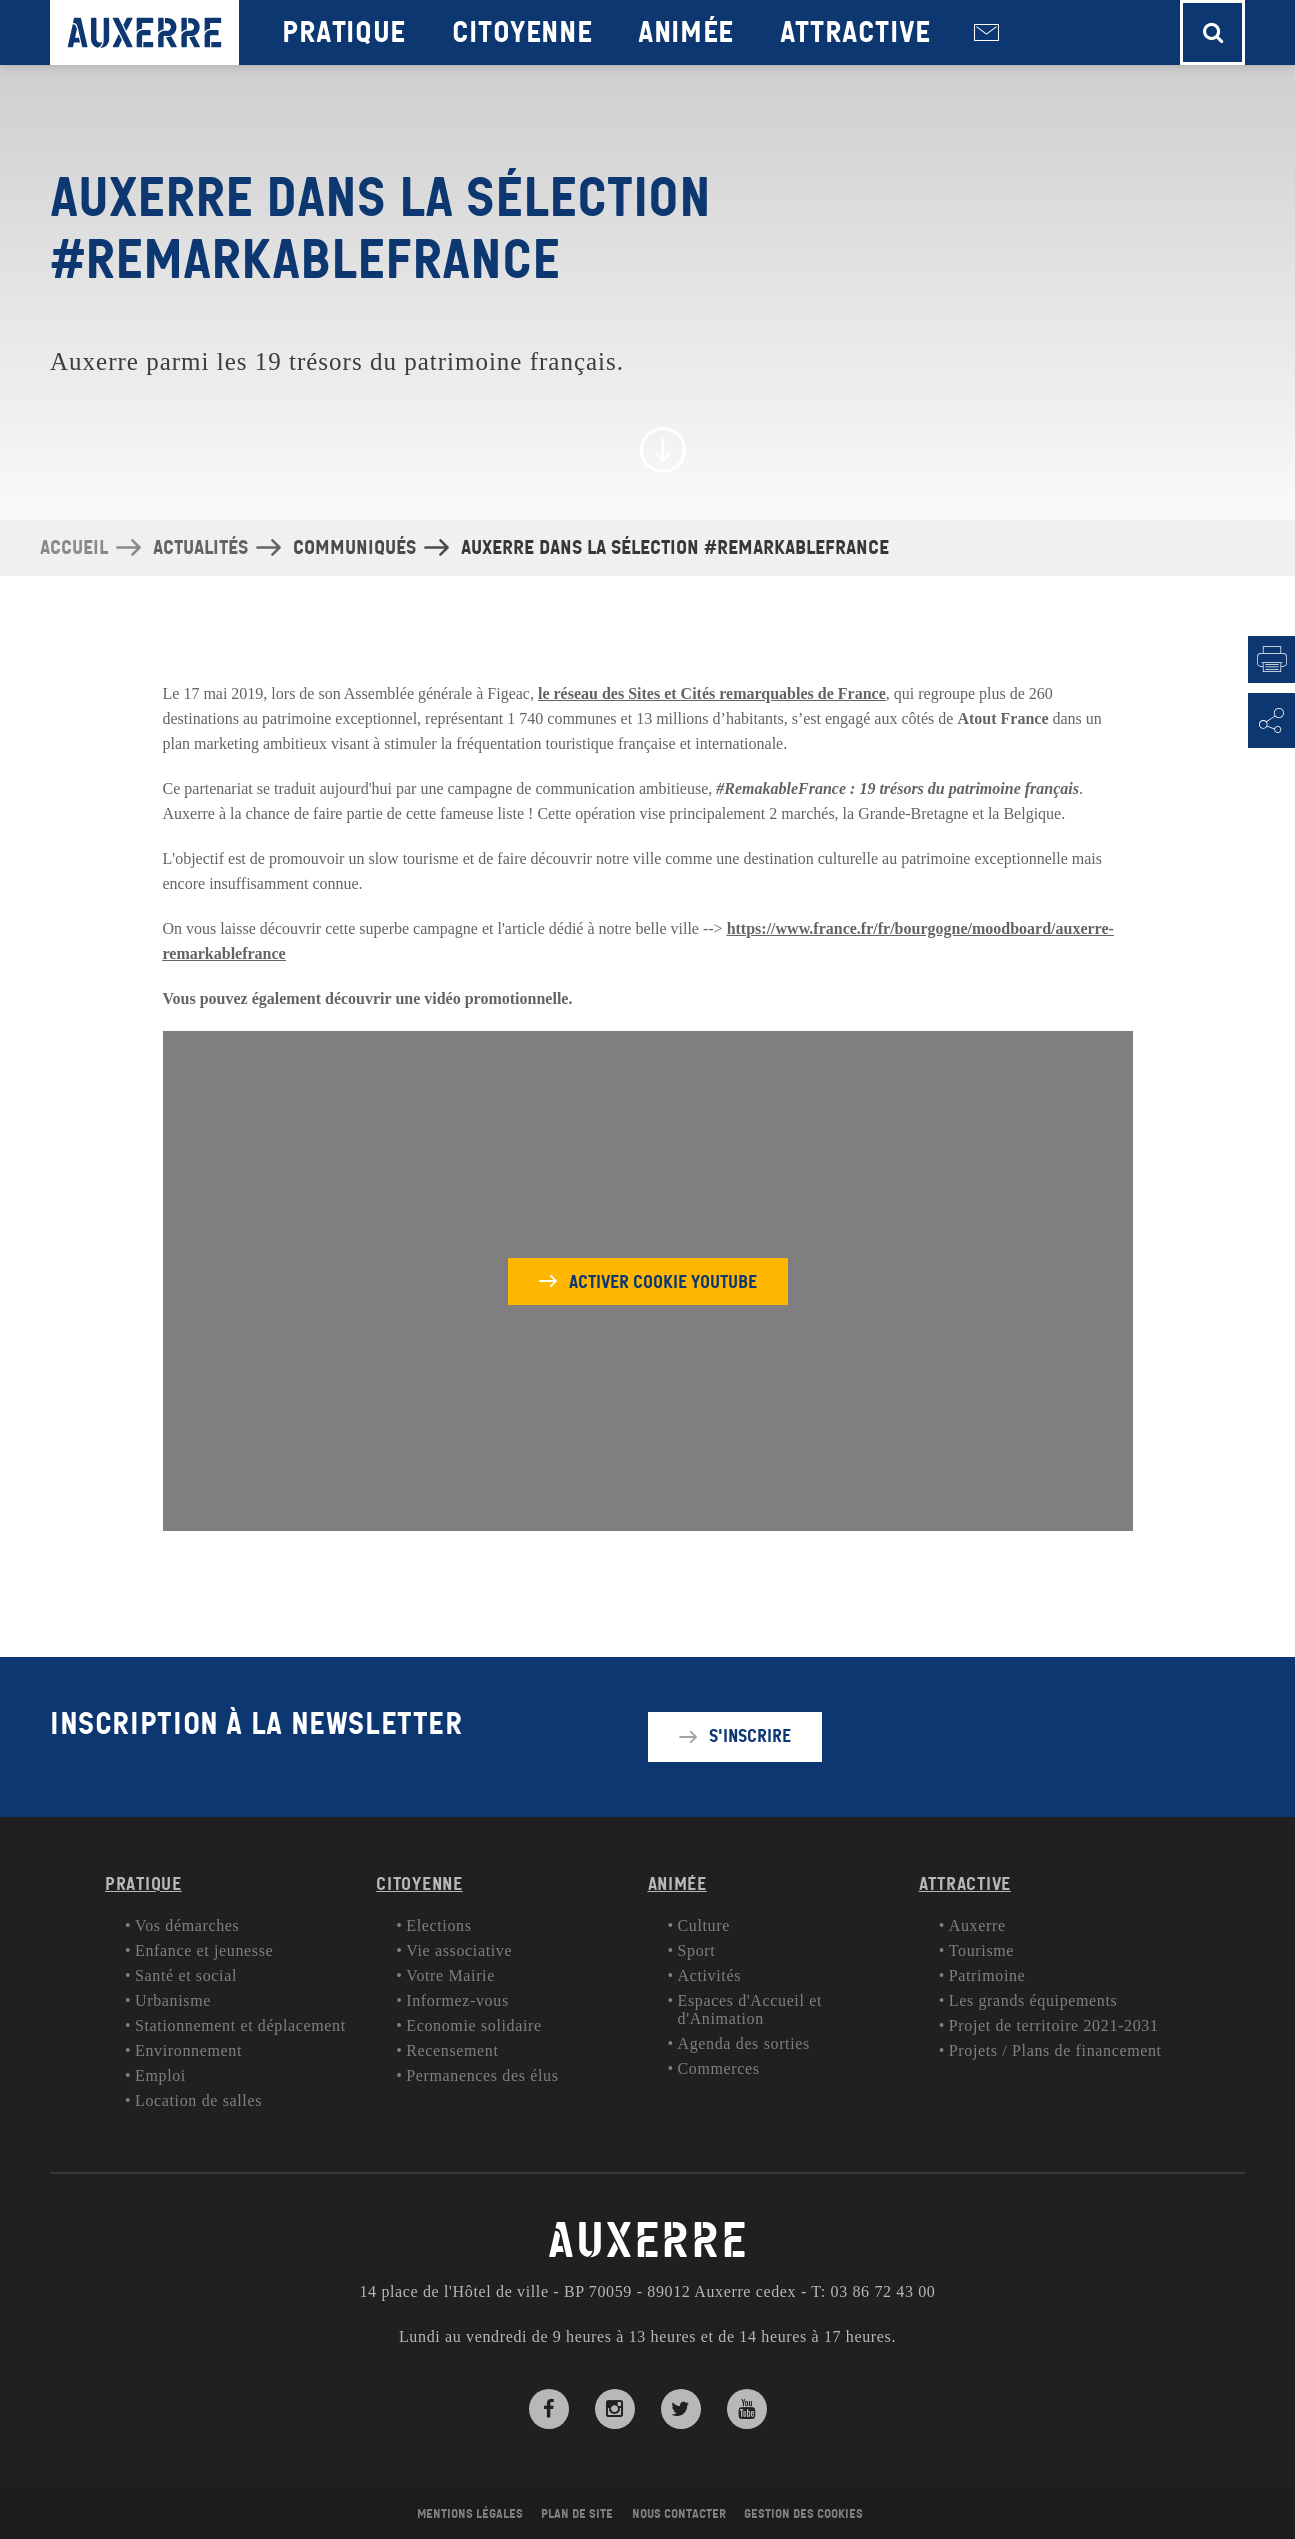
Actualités (200, 547)
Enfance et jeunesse (204, 1950)
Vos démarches (187, 1925)
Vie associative (459, 1950)
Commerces (719, 2068)
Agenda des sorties (744, 2043)
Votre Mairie (450, 1975)
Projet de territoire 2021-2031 (1054, 2025)
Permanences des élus (482, 2075)
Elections (438, 1925)
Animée (686, 32)
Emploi (160, 2075)
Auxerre (977, 1925)
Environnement (188, 2050)
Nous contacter (987, 32)
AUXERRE (648, 2241)
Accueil (74, 547)
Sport (697, 1950)
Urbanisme (173, 2000)
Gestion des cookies (803, 2514)
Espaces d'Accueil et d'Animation (750, 2009)
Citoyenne (522, 32)
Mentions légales (470, 2514)
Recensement (452, 2050)
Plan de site (577, 2514)
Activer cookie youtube (663, 1281)
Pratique (344, 32)
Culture (704, 1925)
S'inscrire (750, 1736)
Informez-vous (457, 2000)
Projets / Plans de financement (1055, 2050)
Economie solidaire (473, 2025)
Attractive (855, 32)
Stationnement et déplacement (240, 2025)
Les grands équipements (1033, 2000)
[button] (1212, 32)
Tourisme (981, 1950)
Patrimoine (987, 1975)
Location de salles (198, 2100)
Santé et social (186, 1975)
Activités (710, 1975)
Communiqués (354, 547)
